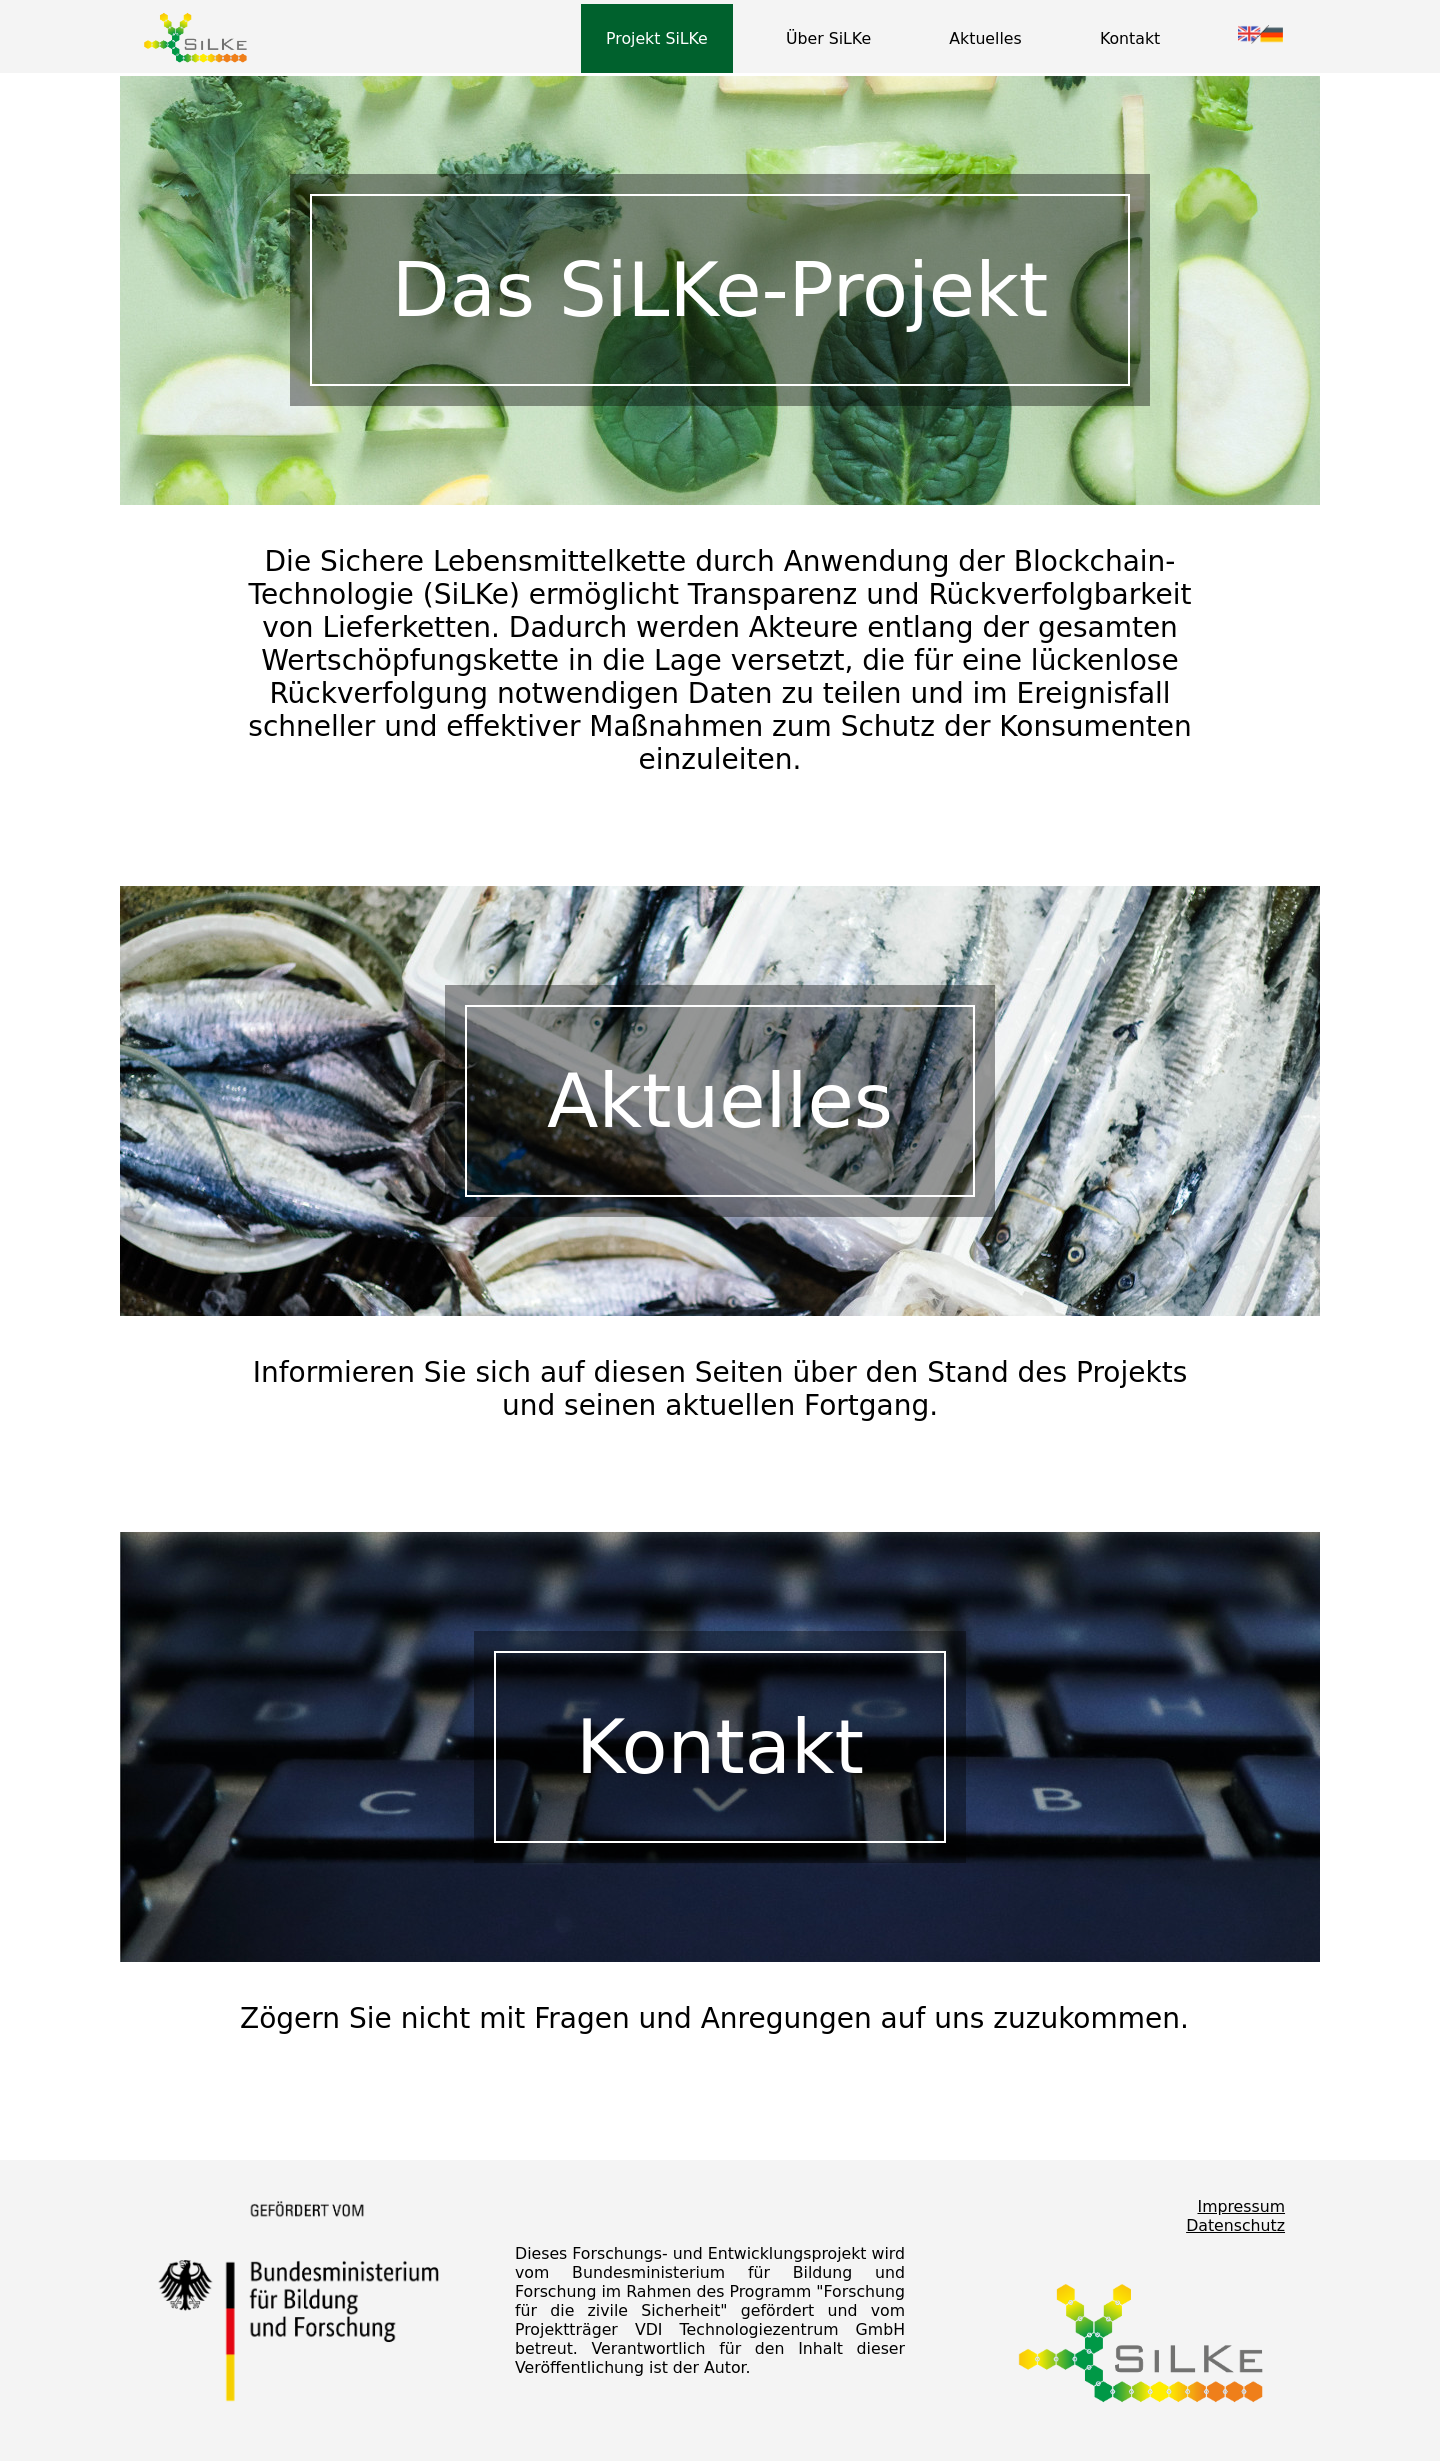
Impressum (1241, 2206)
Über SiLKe (828, 38)
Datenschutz (1235, 2225)
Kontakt (1130, 38)
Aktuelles (985, 38)
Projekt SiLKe (657, 38)
